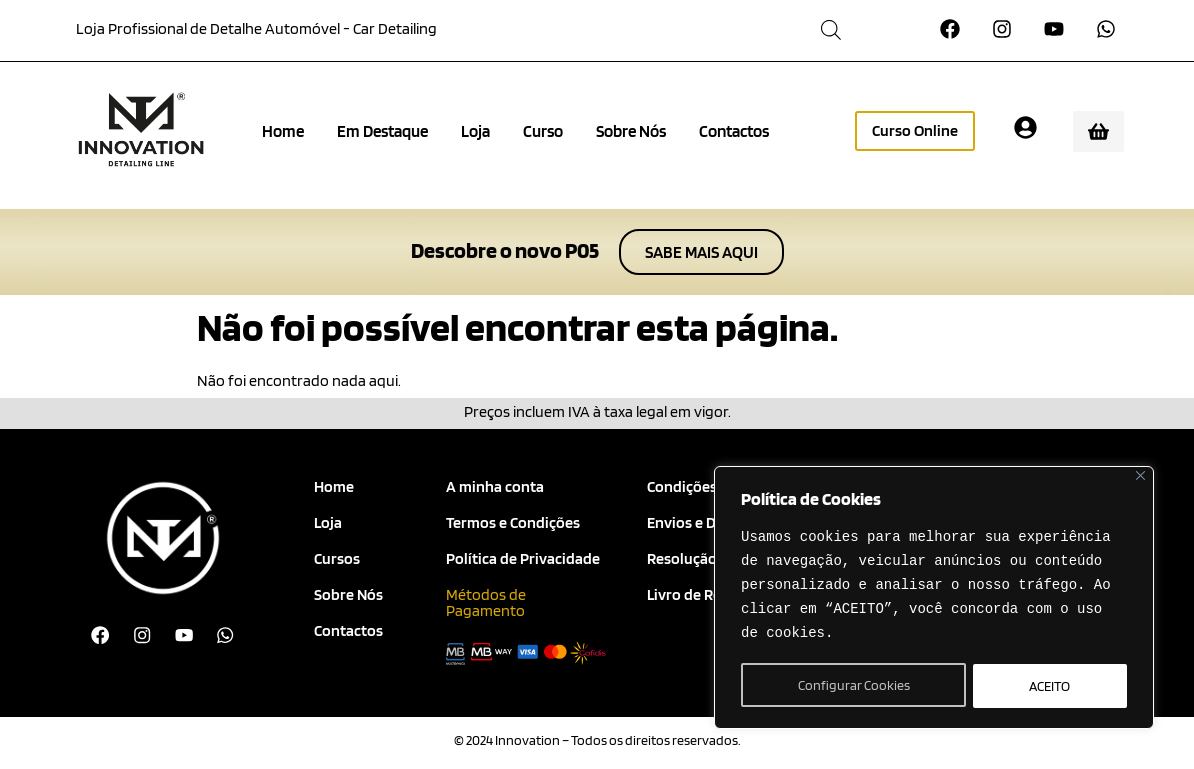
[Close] (1140, 478)
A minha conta (495, 486)
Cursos (337, 558)
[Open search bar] (831, 29)
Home (283, 131)
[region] (934, 599)
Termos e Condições (513, 522)
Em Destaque (382, 131)
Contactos (734, 131)
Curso (543, 131)
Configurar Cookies (853, 686)
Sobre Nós (631, 131)
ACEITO (1050, 686)
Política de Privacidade (523, 558)
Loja (475, 131)
